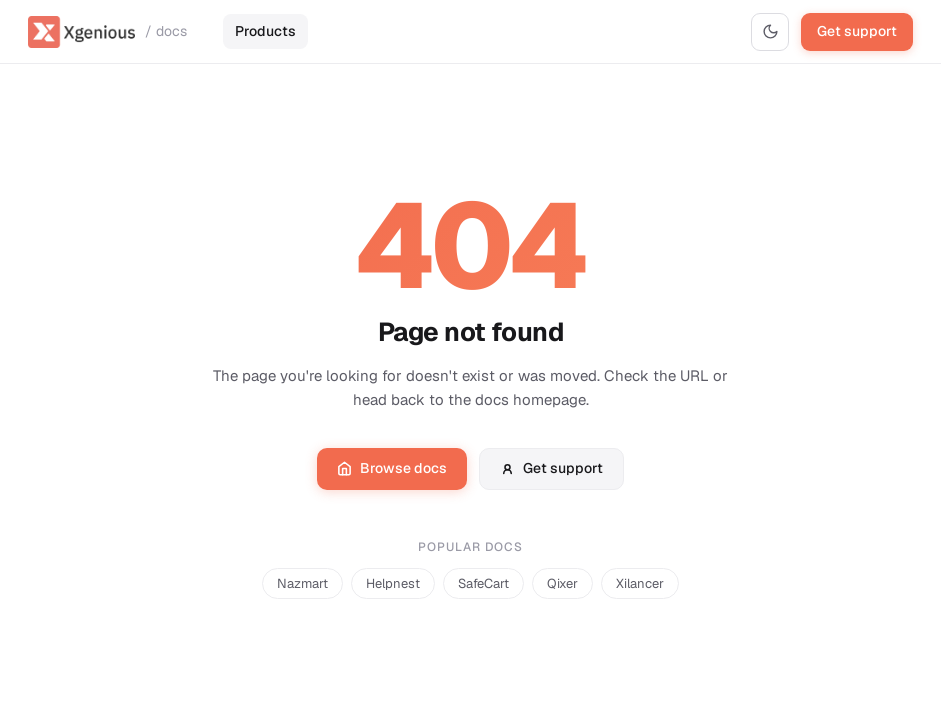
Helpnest (393, 583)
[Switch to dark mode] (770, 32)
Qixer (562, 583)
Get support (857, 31)
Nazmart (302, 583)
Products (265, 31)
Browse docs (392, 468)
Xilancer (640, 583)
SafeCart (483, 583)
